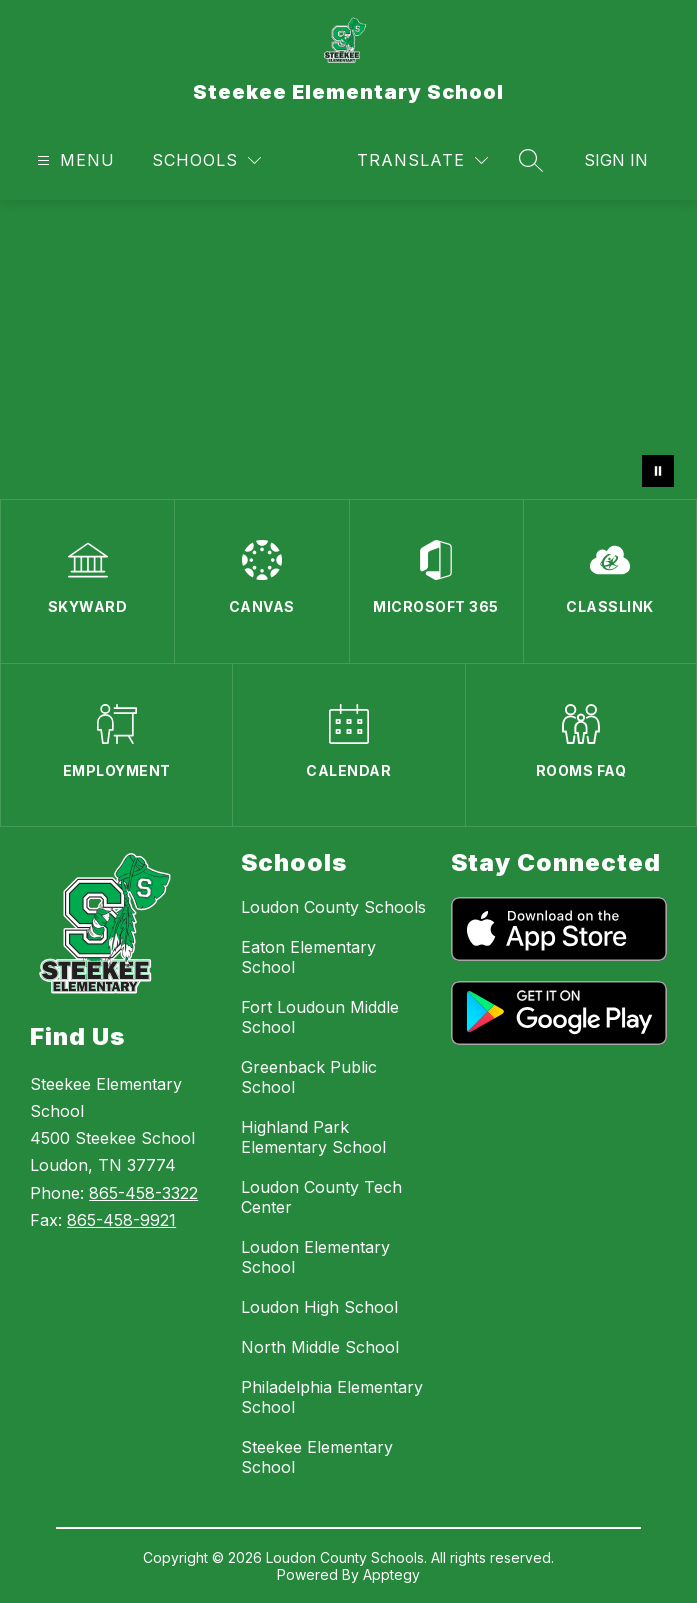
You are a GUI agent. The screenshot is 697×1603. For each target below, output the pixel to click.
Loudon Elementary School (315, 1257)
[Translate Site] (422, 160)
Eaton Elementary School (308, 957)
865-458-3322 (143, 1193)
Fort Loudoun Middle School (320, 1017)
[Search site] (531, 160)
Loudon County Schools (333, 907)
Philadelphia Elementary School (332, 1397)
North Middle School (320, 1347)
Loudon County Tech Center (321, 1197)
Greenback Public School (309, 1077)
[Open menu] (73, 160)
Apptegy (391, 1574)
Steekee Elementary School (317, 1457)
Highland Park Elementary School (313, 1137)
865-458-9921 (121, 1220)
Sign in (616, 160)
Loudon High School (319, 1307)
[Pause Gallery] (658, 471)
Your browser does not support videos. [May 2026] (348, 349)
